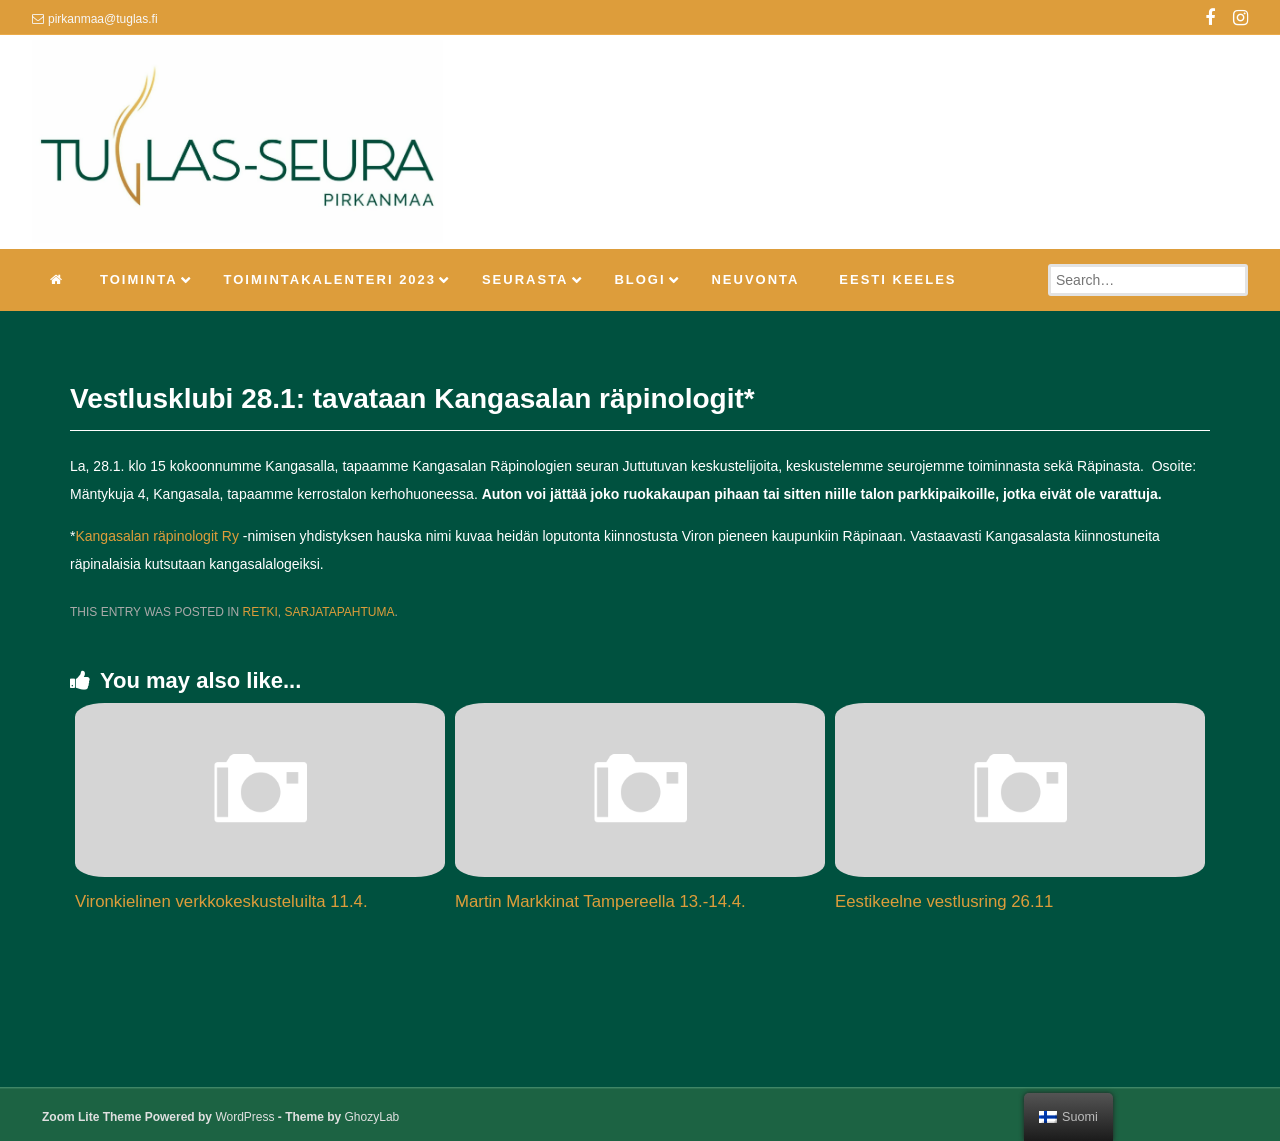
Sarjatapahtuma (340, 612)
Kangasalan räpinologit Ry (156, 536)
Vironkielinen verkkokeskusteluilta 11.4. (221, 901)
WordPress (244, 1117)
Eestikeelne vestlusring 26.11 (944, 901)
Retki (259, 612)
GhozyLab (372, 1117)
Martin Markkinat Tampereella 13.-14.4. (600, 901)
